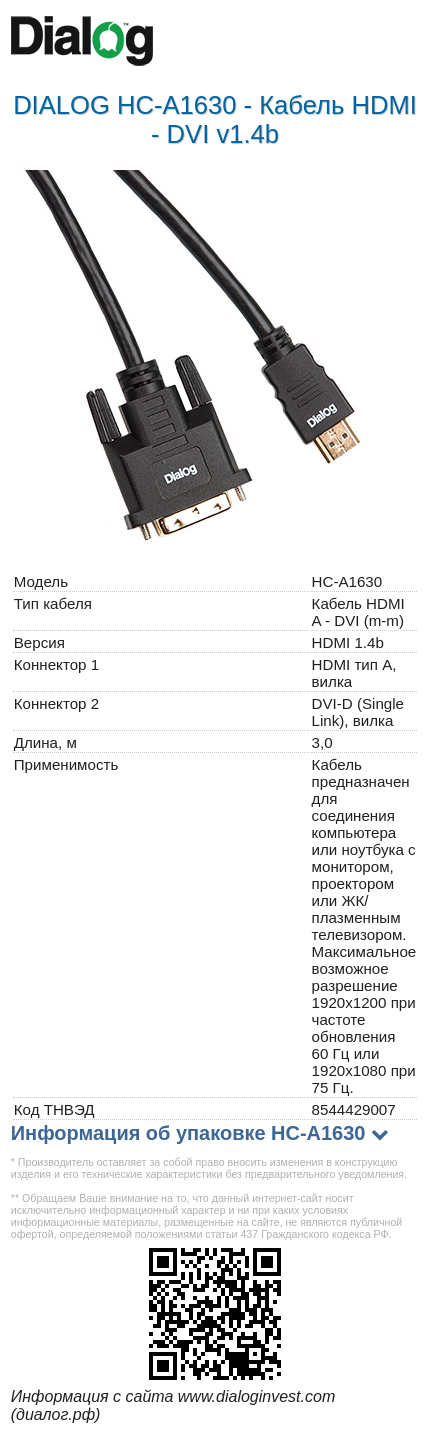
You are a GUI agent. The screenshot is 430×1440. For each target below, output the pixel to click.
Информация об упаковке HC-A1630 (188, 1133)
